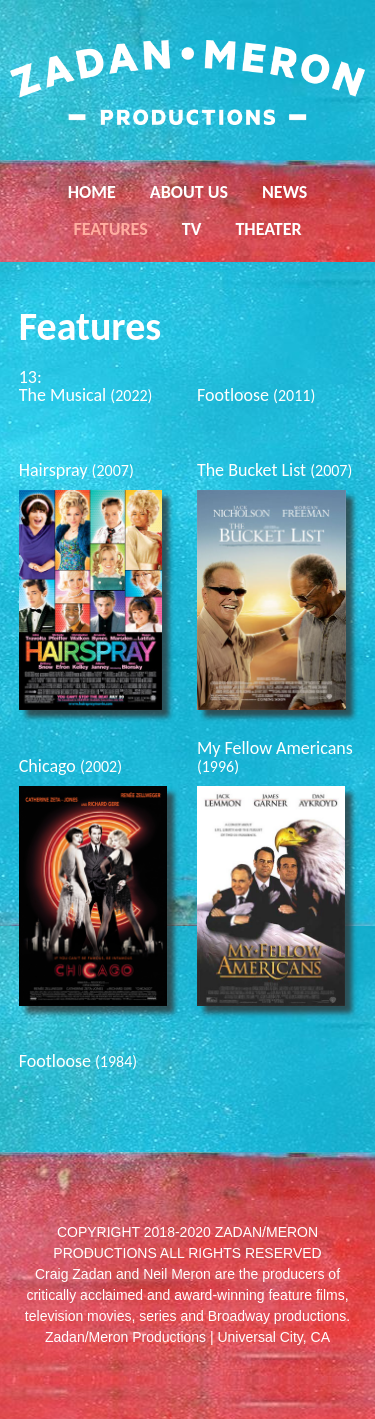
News (284, 192)
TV (192, 229)
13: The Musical (86, 386)
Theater (268, 229)
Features (110, 229)
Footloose (256, 395)
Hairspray (76, 470)
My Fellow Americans (275, 756)
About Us (189, 192)
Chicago (70, 766)
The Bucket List (274, 470)
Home (92, 192)
